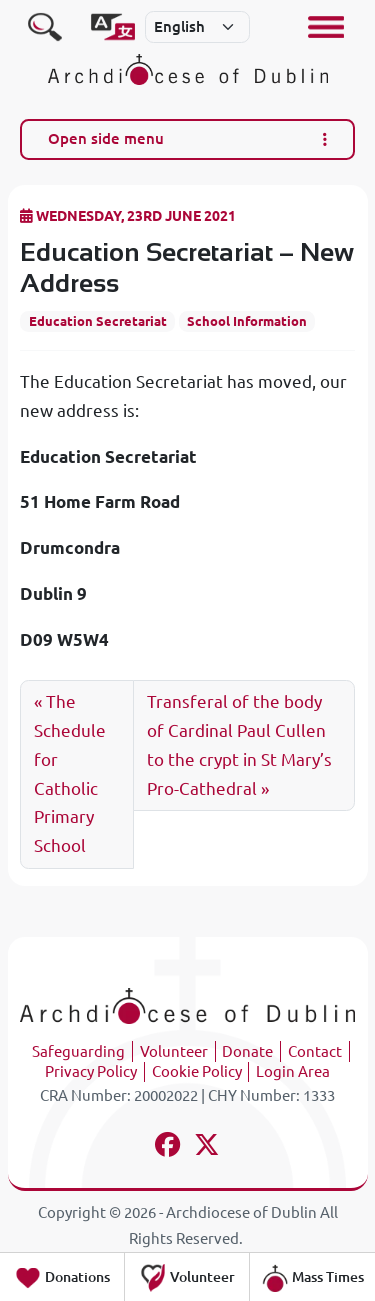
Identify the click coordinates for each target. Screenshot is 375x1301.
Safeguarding (78, 1051)
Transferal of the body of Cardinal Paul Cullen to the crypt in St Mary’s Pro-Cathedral (239, 745)
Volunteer (174, 1051)
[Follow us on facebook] (168, 1147)
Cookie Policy (197, 1071)
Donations (62, 1278)
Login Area (293, 1071)
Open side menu (188, 138)
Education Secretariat (98, 321)
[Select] (198, 27)
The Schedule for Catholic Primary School (70, 773)
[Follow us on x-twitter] (207, 1147)
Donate (247, 1051)
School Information (247, 321)
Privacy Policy (91, 1071)
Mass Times (312, 1278)
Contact (315, 1051)
